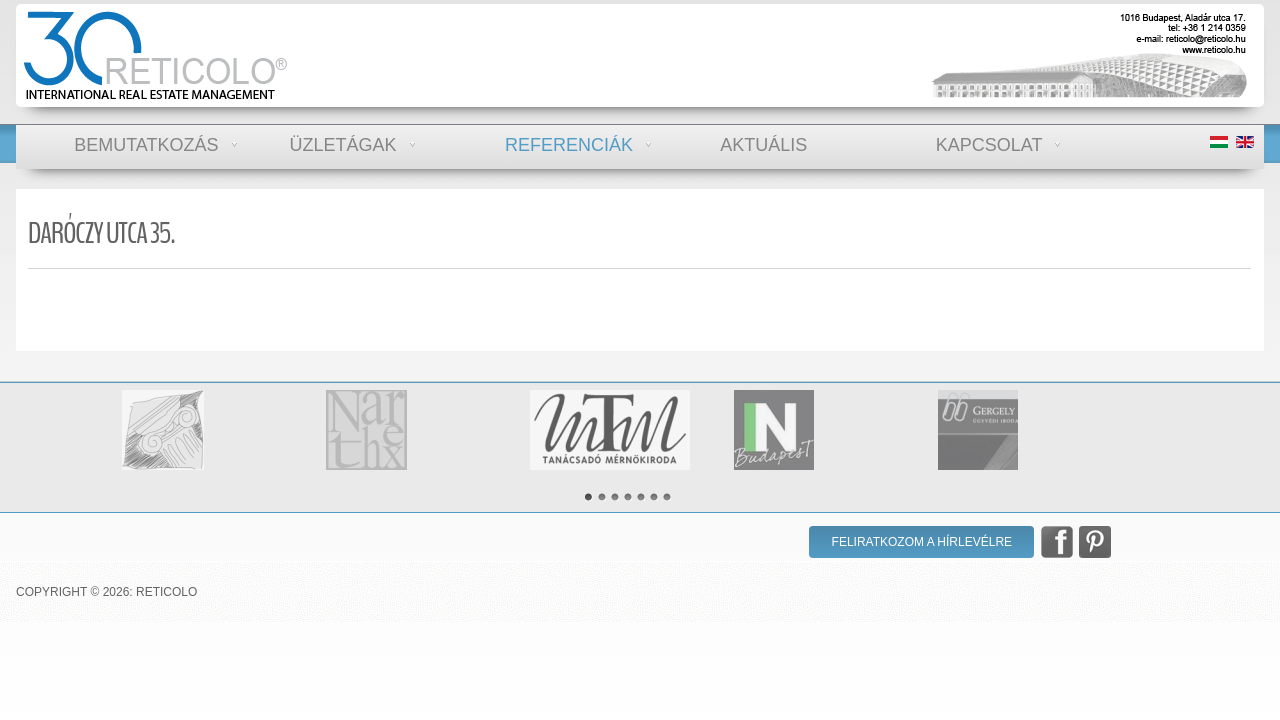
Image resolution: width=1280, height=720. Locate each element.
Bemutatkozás (146, 140)
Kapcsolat (989, 140)
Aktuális (763, 140)
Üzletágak (343, 140)
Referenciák (569, 140)
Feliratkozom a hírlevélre (922, 542)
